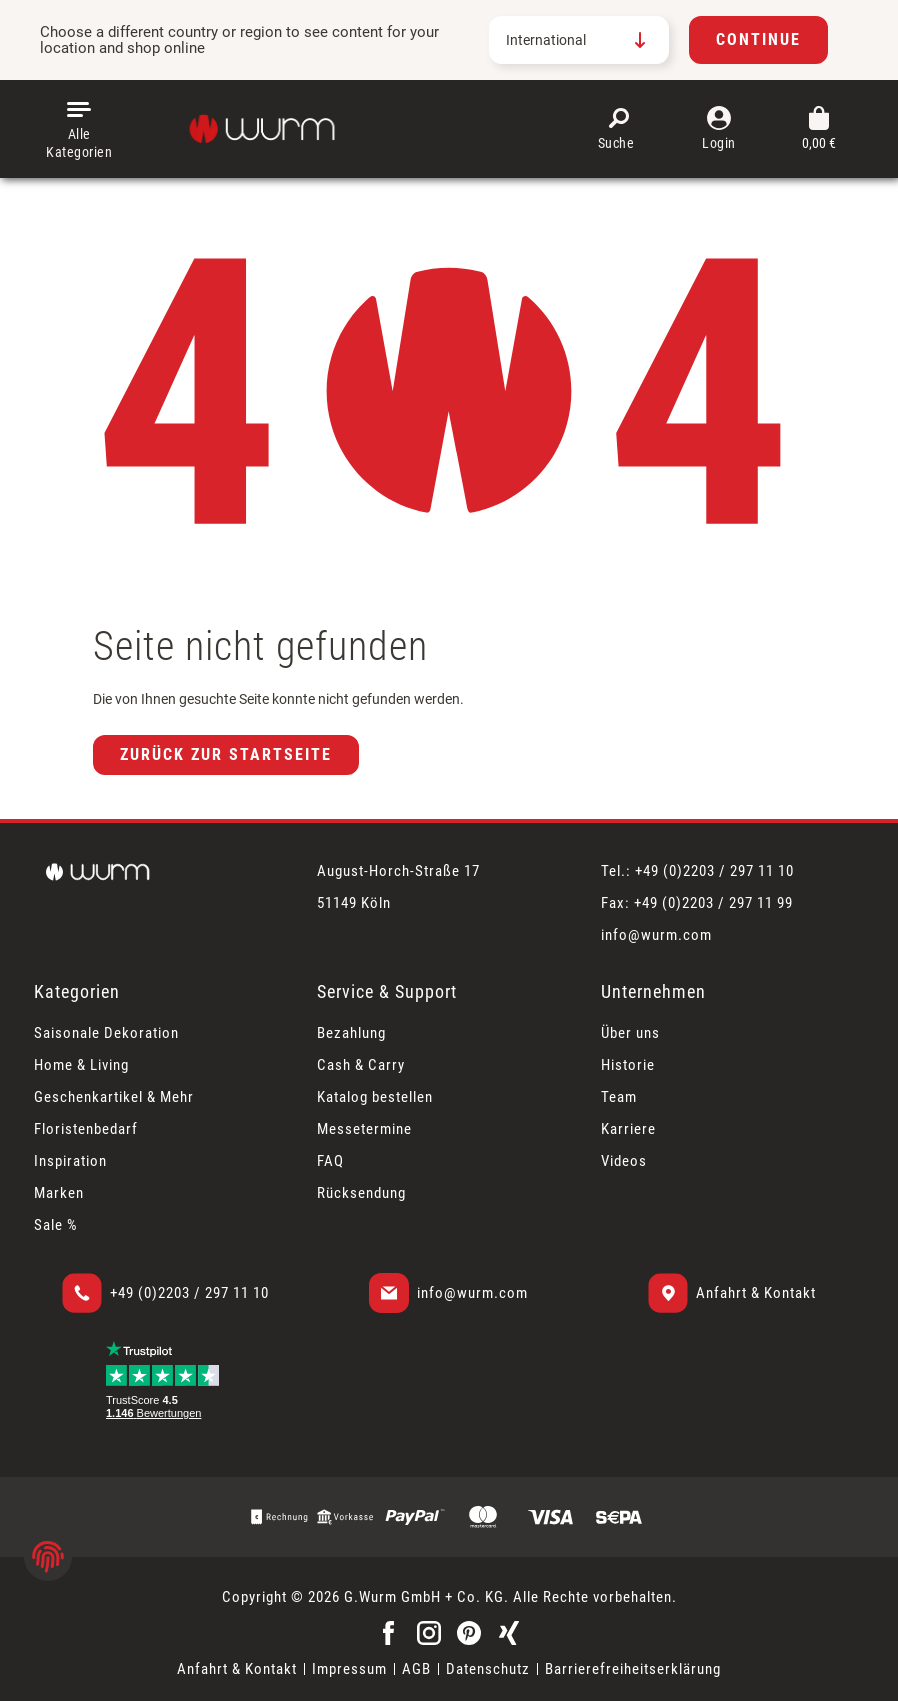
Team (619, 1097)
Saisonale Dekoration (106, 1033)
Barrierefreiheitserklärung (633, 1669)
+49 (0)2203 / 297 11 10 (189, 1293)
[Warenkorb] (819, 129)
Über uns (630, 1033)
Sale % (56, 1225)
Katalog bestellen (375, 1097)
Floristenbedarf (86, 1129)
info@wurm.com (472, 1293)
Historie (628, 1065)
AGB (416, 1669)
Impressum (349, 1669)
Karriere (628, 1129)
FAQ (330, 1161)
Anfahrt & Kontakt (756, 1293)
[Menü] (79, 129)
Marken (59, 1193)
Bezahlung (351, 1033)
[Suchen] (619, 129)
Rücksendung (361, 1193)
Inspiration (70, 1161)
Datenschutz (488, 1669)
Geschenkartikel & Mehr (114, 1097)
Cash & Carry (361, 1065)
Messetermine (364, 1129)
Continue (758, 39)
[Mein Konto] (719, 129)
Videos (624, 1161)
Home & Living (81, 1065)
